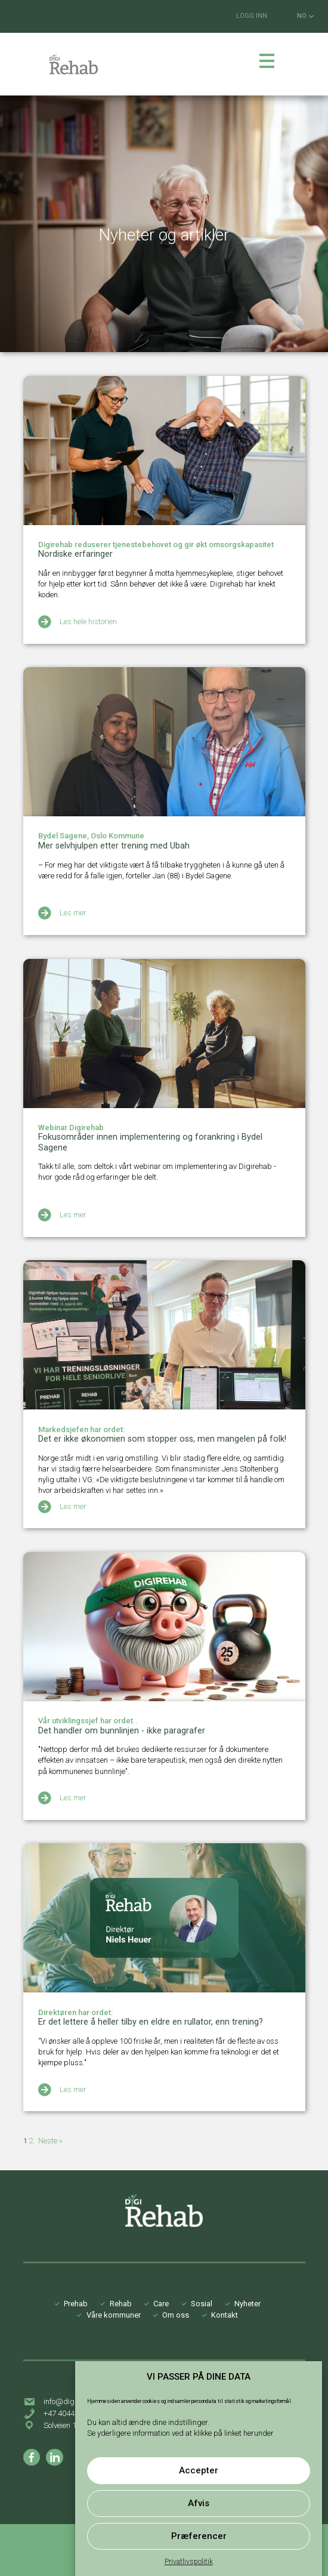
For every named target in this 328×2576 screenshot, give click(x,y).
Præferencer (199, 2536)
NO (305, 16)
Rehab (121, 2303)
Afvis (198, 2503)
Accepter (198, 2470)
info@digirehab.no (75, 2401)
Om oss (175, 2314)
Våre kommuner (113, 2314)
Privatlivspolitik (189, 2562)
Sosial (201, 2303)
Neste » (50, 2140)
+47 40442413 (67, 2413)
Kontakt (224, 2314)
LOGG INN (251, 16)
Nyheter (247, 2303)
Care (161, 2303)
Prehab (76, 2303)
